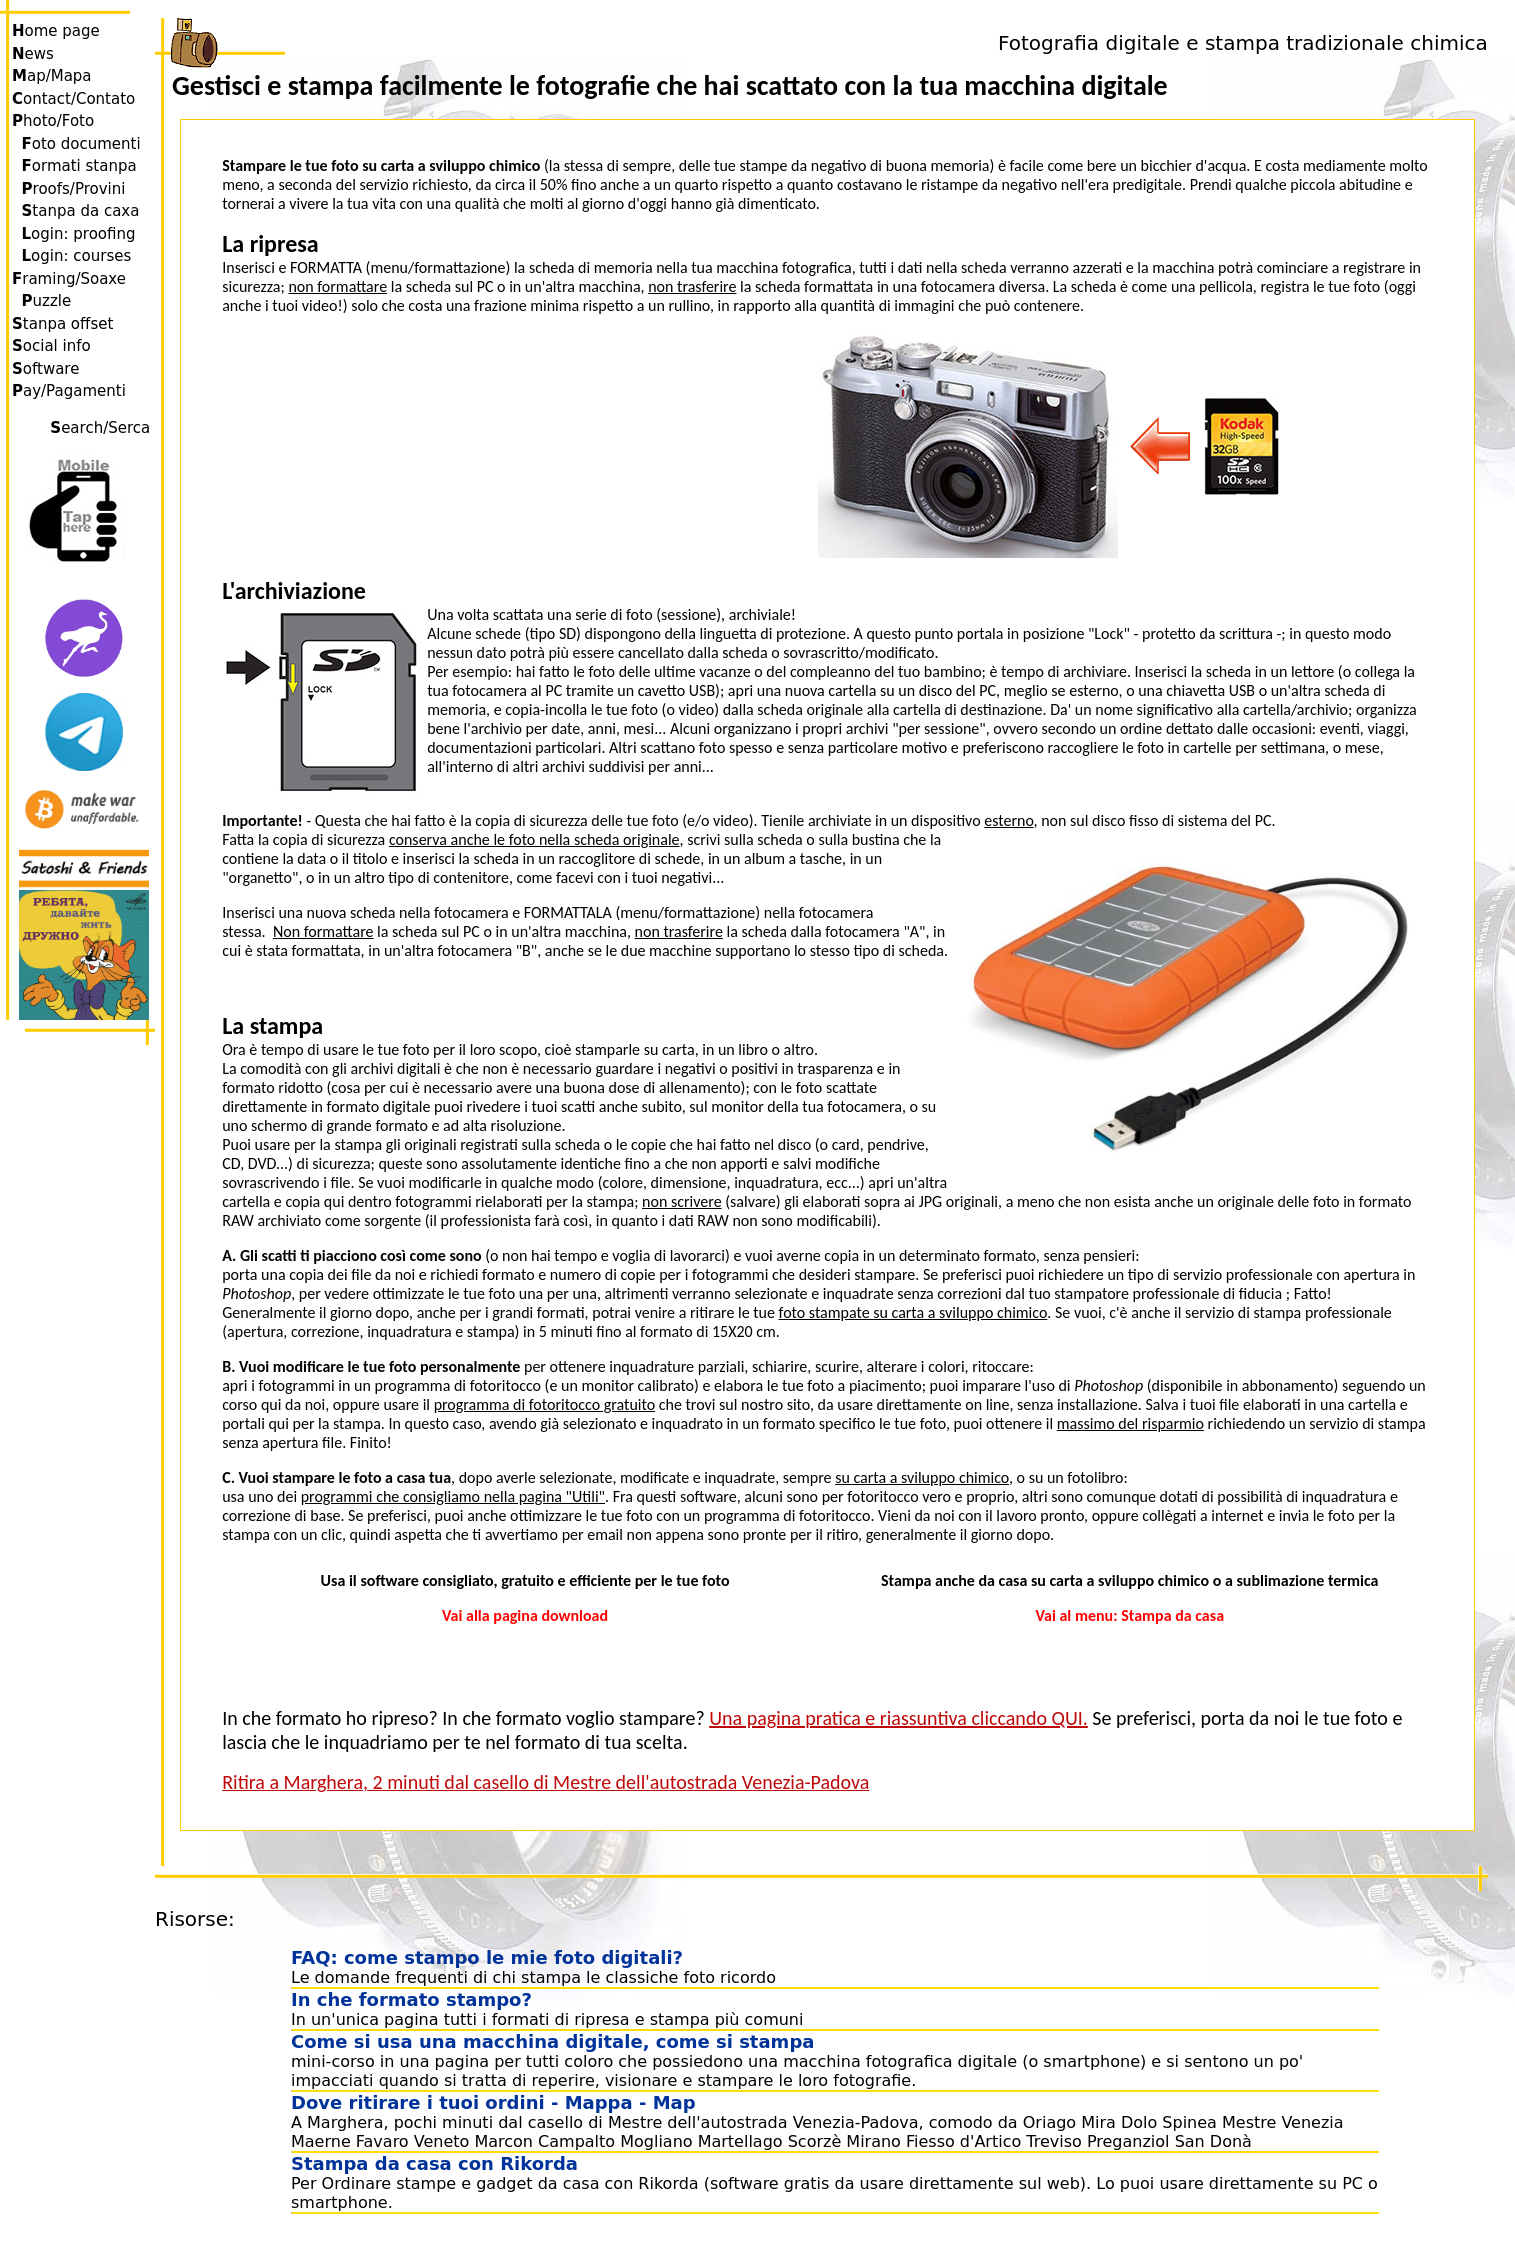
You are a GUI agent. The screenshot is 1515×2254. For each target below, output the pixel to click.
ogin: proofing (79, 234)
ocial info (51, 346)
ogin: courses (77, 256)
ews (33, 54)
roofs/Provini (74, 189)
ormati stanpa (79, 166)
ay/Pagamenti (69, 391)
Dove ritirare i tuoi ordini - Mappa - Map (493, 2102)
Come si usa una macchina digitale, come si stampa (552, 2041)
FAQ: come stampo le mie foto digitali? (487, 1957)
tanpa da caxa (81, 211)
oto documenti (81, 144)
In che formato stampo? (411, 1999)
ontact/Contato (73, 99)
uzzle (47, 301)
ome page (56, 31)
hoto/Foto (53, 121)
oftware (45, 369)
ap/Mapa (52, 76)
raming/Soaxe (69, 279)
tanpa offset (62, 324)
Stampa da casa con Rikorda (434, 2163)
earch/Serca (102, 428)
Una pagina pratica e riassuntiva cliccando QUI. (898, 1718)
